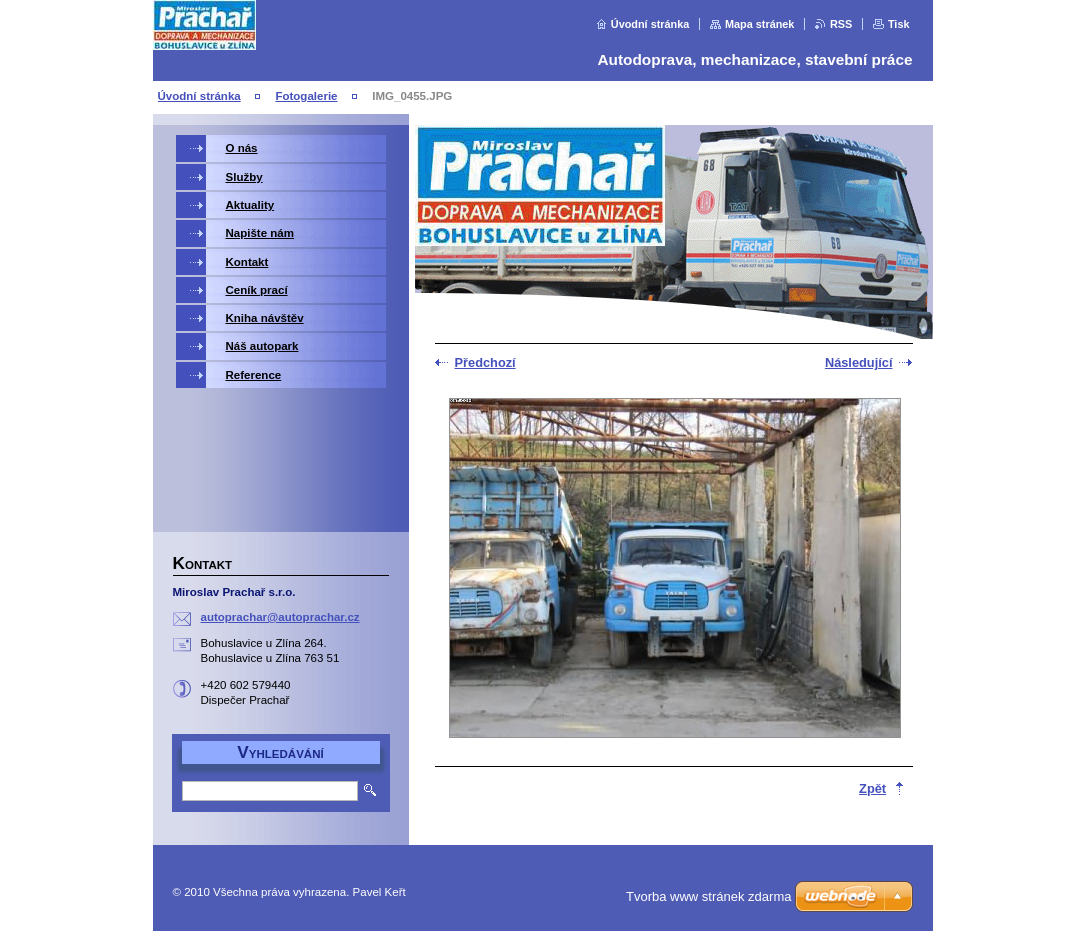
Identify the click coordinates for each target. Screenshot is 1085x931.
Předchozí (485, 362)
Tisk (899, 24)
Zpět (872, 788)
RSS (841, 24)
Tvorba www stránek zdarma (708, 896)
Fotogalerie (306, 96)
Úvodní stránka (650, 24)
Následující (859, 362)
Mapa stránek (760, 24)
